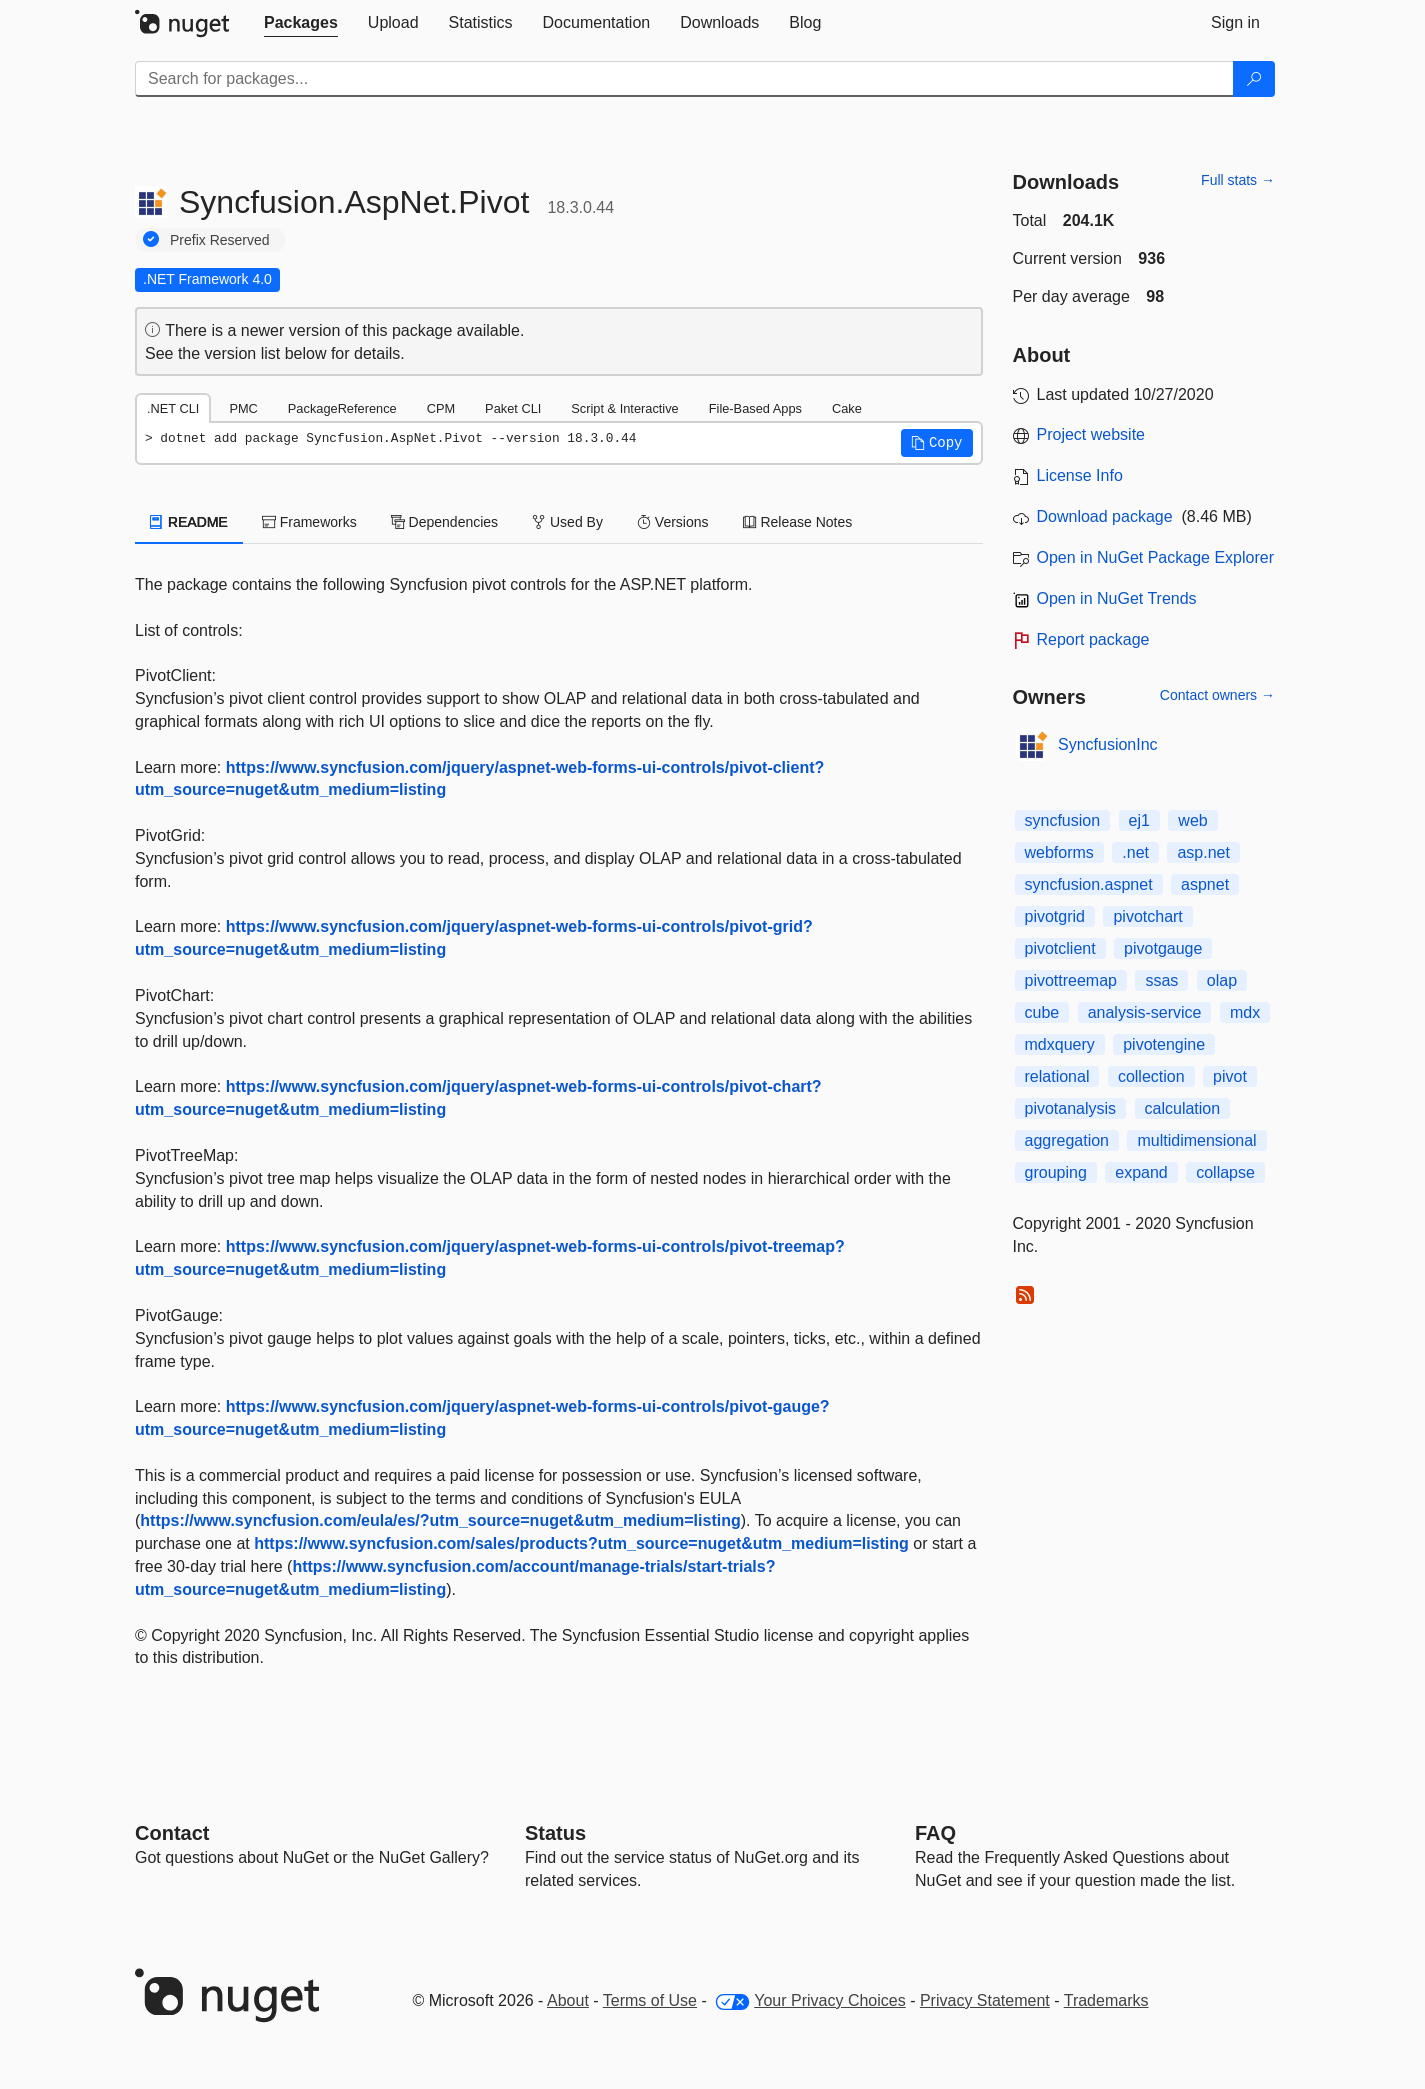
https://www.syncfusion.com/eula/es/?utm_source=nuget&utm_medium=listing (440, 1520)
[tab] (301, 23)
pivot (1230, 1076)
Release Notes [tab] (798, 522)
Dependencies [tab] (444, 522)
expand (1141, 1172)
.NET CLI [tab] (173, 408)
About (568, 2000)
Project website (1091, 434)
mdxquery (1060, 1044)
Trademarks (1106, 2000)
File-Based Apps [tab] (755, 408)
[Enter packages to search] (684, 79)
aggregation (1067, 1140)
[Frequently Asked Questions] (935, 1833)
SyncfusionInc (1108, 744)
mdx (1245, 1012)
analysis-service (1145, 1012)
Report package (1093, 639)
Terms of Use (650, 2000)
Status (555, 1833)
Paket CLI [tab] (513, 408)
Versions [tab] (673, 522)
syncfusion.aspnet (1089, 884)
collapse (1225, 1172)
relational (1057, 1076)
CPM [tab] (441, 408)
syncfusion (1063, 820)
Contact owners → (1217, 695)
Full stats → (1238, 180)
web (1192, 820)
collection (1151, 1076)
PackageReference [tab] (342, 408)
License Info (1080, 475)
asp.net (1203, 852)
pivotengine (1164, 1044)
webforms (1059, 852)
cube (1042, 1012)
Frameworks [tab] (309, 522)
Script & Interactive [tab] (624, 408)
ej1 (1139, 820)
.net (1135, 852)
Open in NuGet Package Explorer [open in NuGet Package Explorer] (1155, 557)
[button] (937, 443)
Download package (1105, 516)
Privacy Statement (985, 2000)
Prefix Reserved (220, 240)
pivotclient (1060, 948)
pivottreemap (1071, 980)
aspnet (1205, 884)
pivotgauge (1163, 948)
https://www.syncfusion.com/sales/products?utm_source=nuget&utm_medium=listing (581, 1543)
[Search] (1254, 79)
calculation (1183, 1108)
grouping (1056, 1172)
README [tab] (189, 522)
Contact (172, 1833)
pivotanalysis (1071, 1108)
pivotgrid (1055, 916)
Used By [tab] (567, 522)
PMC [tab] (243, 408)
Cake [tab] (847, 408)
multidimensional (1196, 1140)
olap (1222, 980)
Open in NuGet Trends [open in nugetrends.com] (1117, 598)
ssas (1161, 980)
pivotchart (1147, 916)
